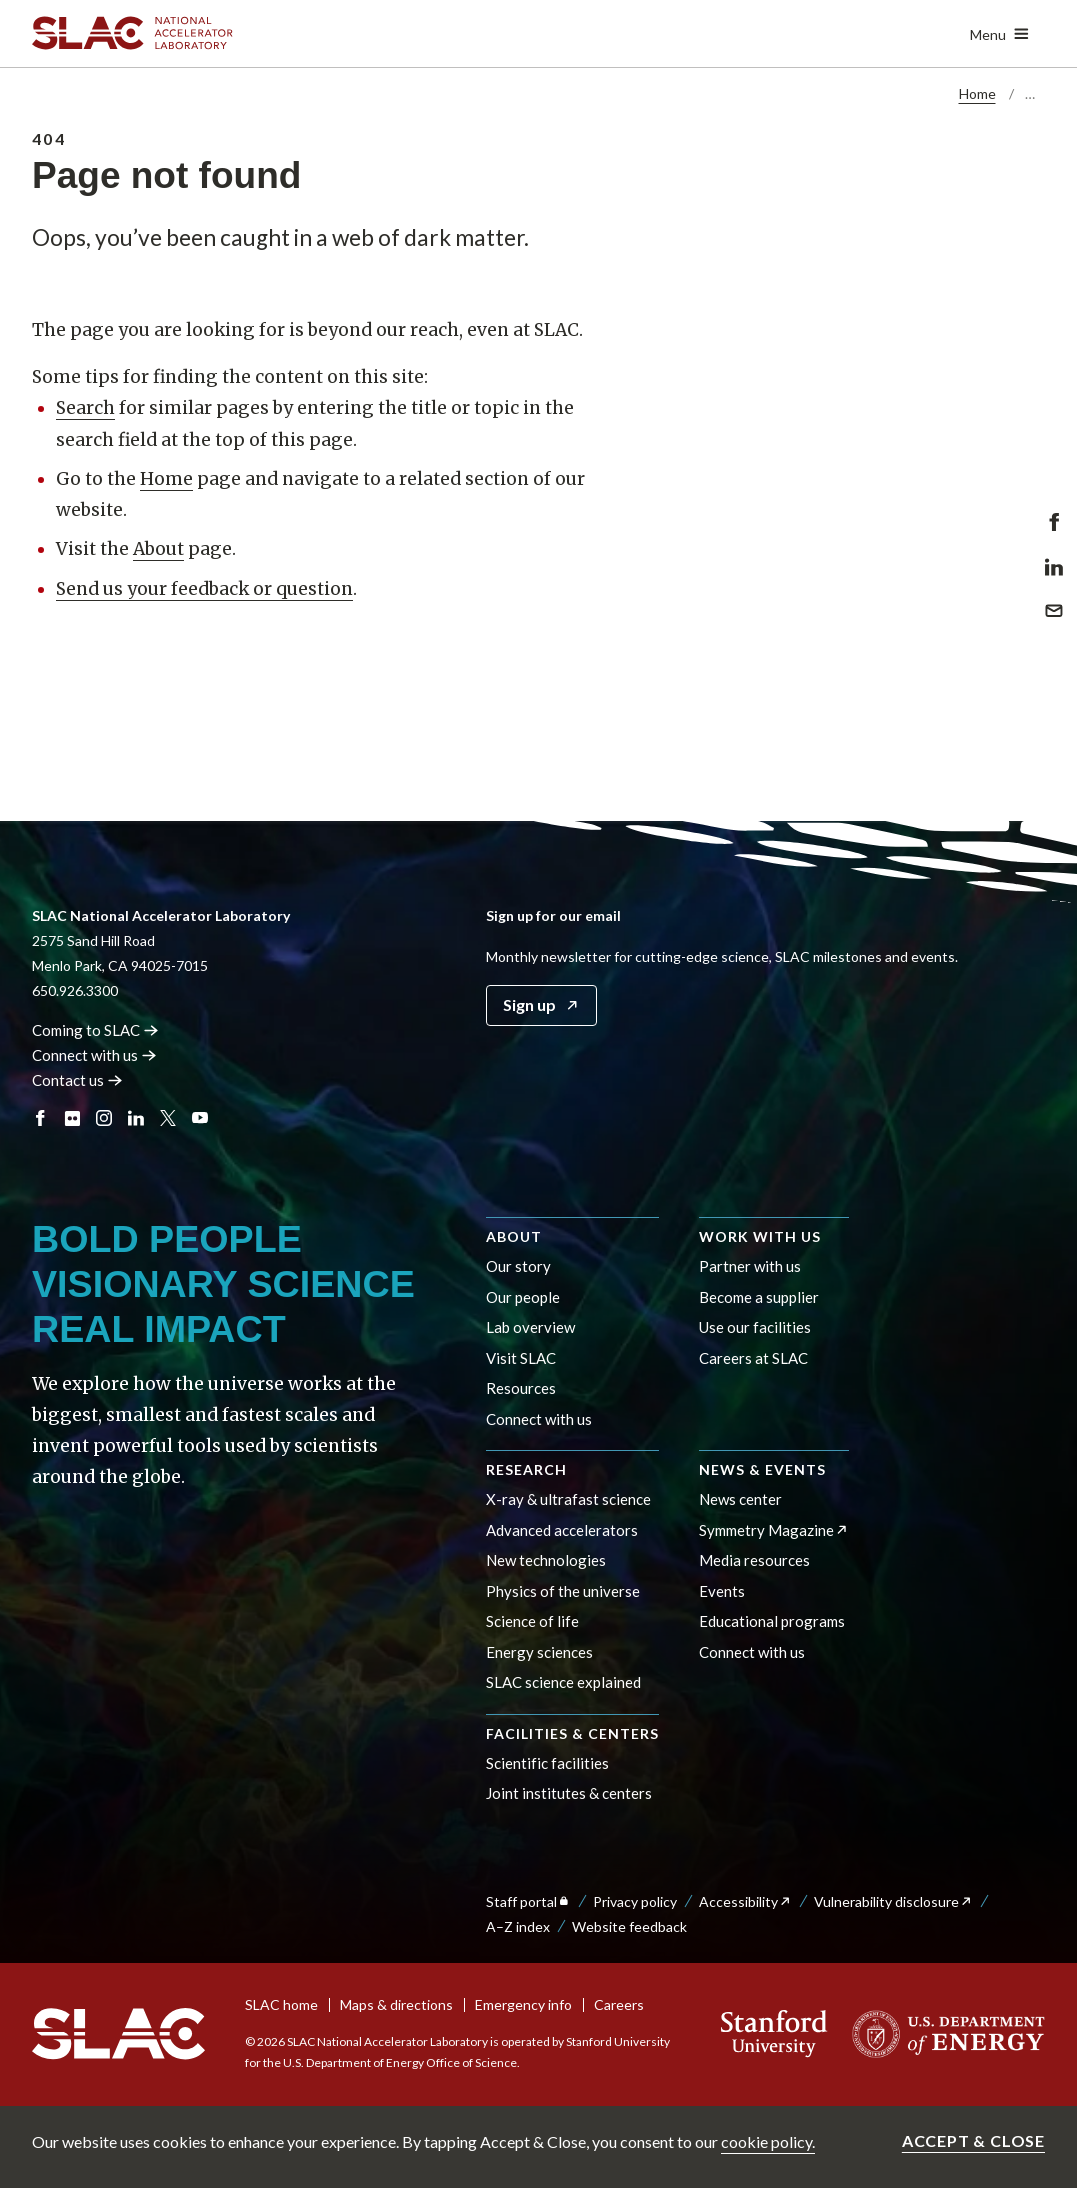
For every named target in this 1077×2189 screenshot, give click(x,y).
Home (977, 93)
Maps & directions (396, 2004)
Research (526, 1469)
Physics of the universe (563, 1591)
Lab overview (530, 1327)
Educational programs (772, 1621)
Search (85, 408)
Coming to (95, 1030)
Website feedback (629, 1926)
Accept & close (973, 2140)
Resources (521, 1388)
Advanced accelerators (562, 1530)
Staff (528, 1901)
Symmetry (774, 1530)
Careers (619, 2004)
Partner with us (750, 1266)
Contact (77, 1080)
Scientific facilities (547, 1763)
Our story (518, 1266)
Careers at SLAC (753, 1358)
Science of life (532, 1621)
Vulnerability (893, 1901)
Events (722, 1591)
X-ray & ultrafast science (568, 1499)
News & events (762, 1469)
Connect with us (539, 1419)
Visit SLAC (521, 1358)
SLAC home (281, 2004)
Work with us (760, 1236)
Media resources (754, 1560)
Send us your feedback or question (204, 589)
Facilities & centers (572, 1733)
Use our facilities (755, 1327)
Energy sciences (539, 1652)
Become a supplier (759, 1297)
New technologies (546, 1560)
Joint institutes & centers (569, 1793)
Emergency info (523, 2004)
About (158, 549)
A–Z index (518, 1926)
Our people (523, 1297)
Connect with (94, 1055)
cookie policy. (768, 2141)
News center (740, 1499)
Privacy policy (635, 1901)
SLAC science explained (563, 1682)
